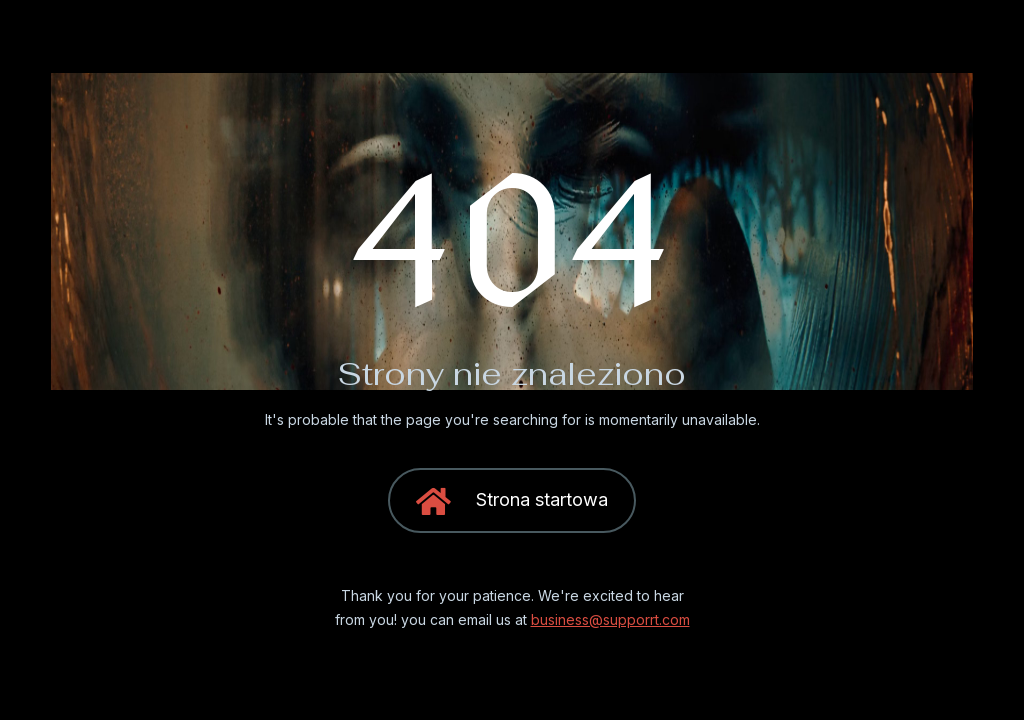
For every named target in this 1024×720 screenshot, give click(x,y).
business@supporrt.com (610, 619)
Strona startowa (512, 502)
